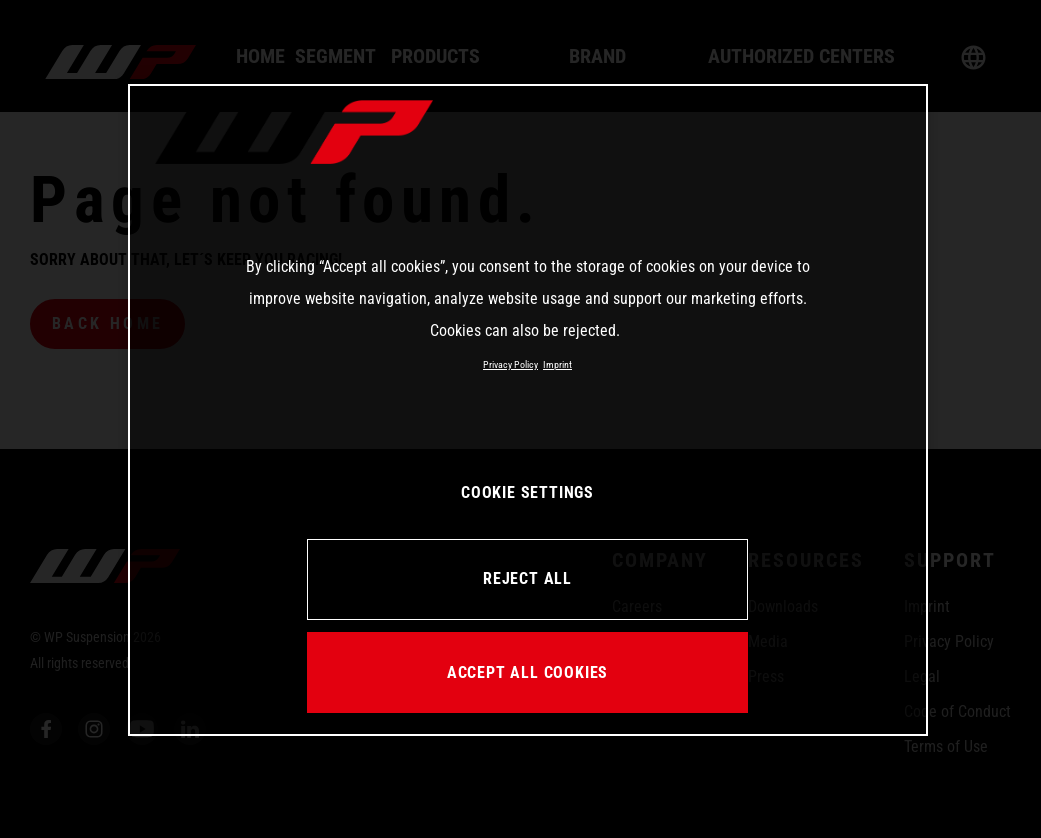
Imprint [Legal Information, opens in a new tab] (557, 364)
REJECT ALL (527, 578)
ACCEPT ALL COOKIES (527, 672)
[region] (528, 410)
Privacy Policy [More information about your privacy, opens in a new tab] (510, 364)
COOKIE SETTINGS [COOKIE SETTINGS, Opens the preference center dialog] (527, 492)
